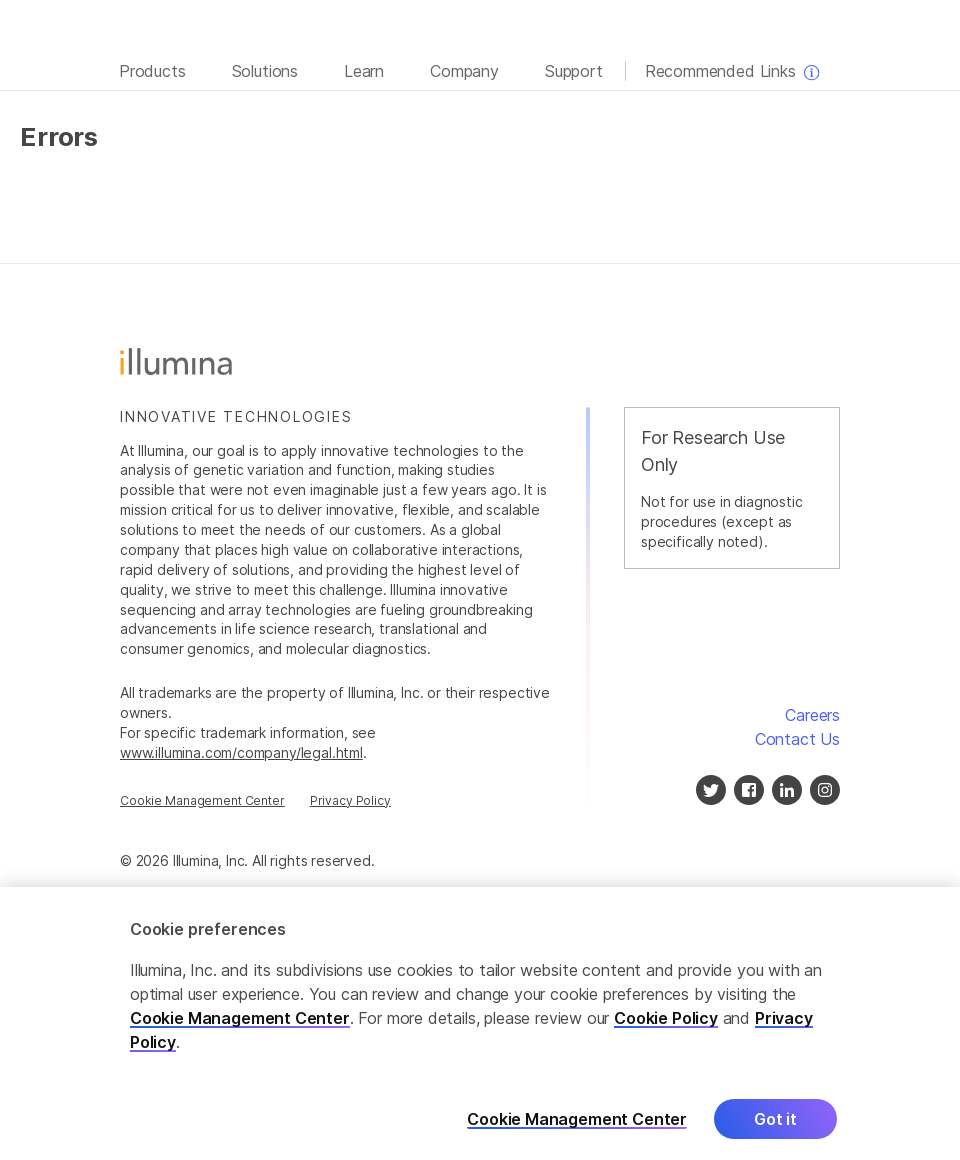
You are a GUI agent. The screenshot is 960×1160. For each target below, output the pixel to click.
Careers (812, 715)
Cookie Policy (666, 1024)
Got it (775, 1125)
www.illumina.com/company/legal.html (241, 752)
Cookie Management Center (240, 1024)
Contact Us (797, 739)
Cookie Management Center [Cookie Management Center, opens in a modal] (202, 800)
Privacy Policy (350, 800)
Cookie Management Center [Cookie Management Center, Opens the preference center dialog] (577, 1125)
